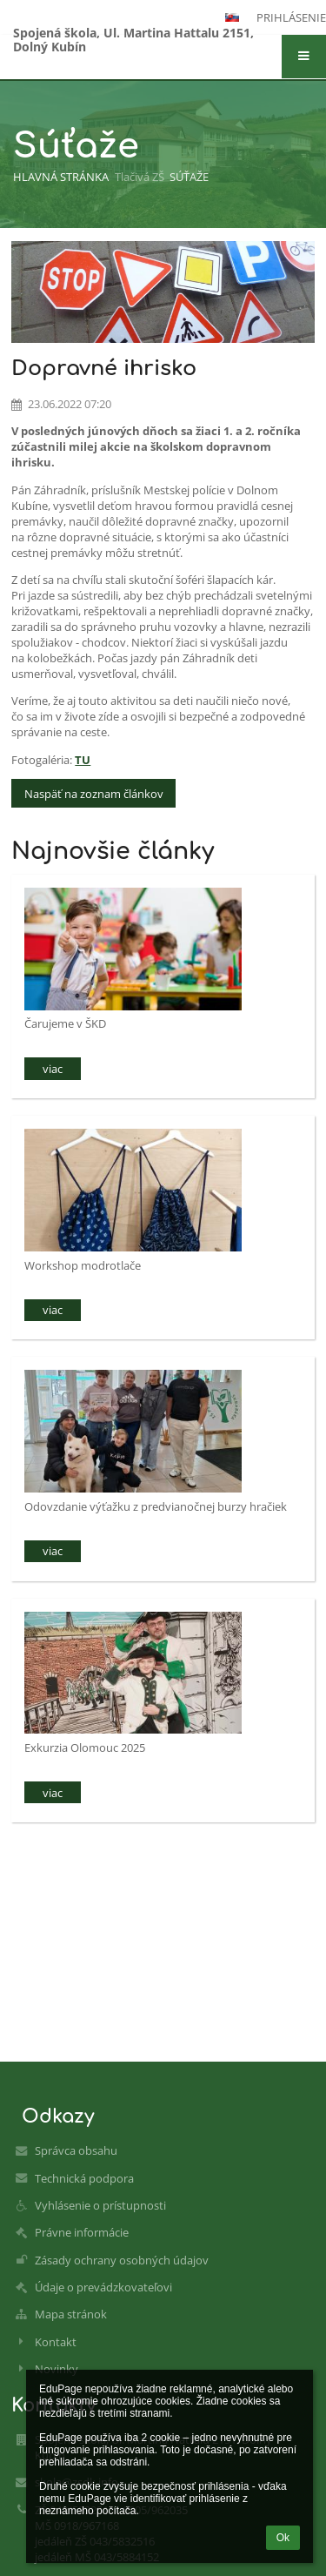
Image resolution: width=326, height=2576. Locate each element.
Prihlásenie (291, 17)
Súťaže (189, 176)
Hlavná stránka (61, 176)
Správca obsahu (76, 2150)
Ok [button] (282, 2538)
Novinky (56, 2369)
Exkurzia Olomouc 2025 (84, 1747)
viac (53, 1069)
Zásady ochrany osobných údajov (122, 2260)
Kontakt (56, 2342)
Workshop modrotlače (82, 1265)
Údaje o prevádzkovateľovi (103, 2287)
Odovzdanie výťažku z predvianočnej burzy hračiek (155, 1506)
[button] (304, 56)
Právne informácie (82, 2232)
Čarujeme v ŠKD (65, 1023)
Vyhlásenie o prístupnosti (100, 2205)
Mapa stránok (71, 2314)
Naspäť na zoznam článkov (93, 794)
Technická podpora (84, 2178)
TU (82, 760)
